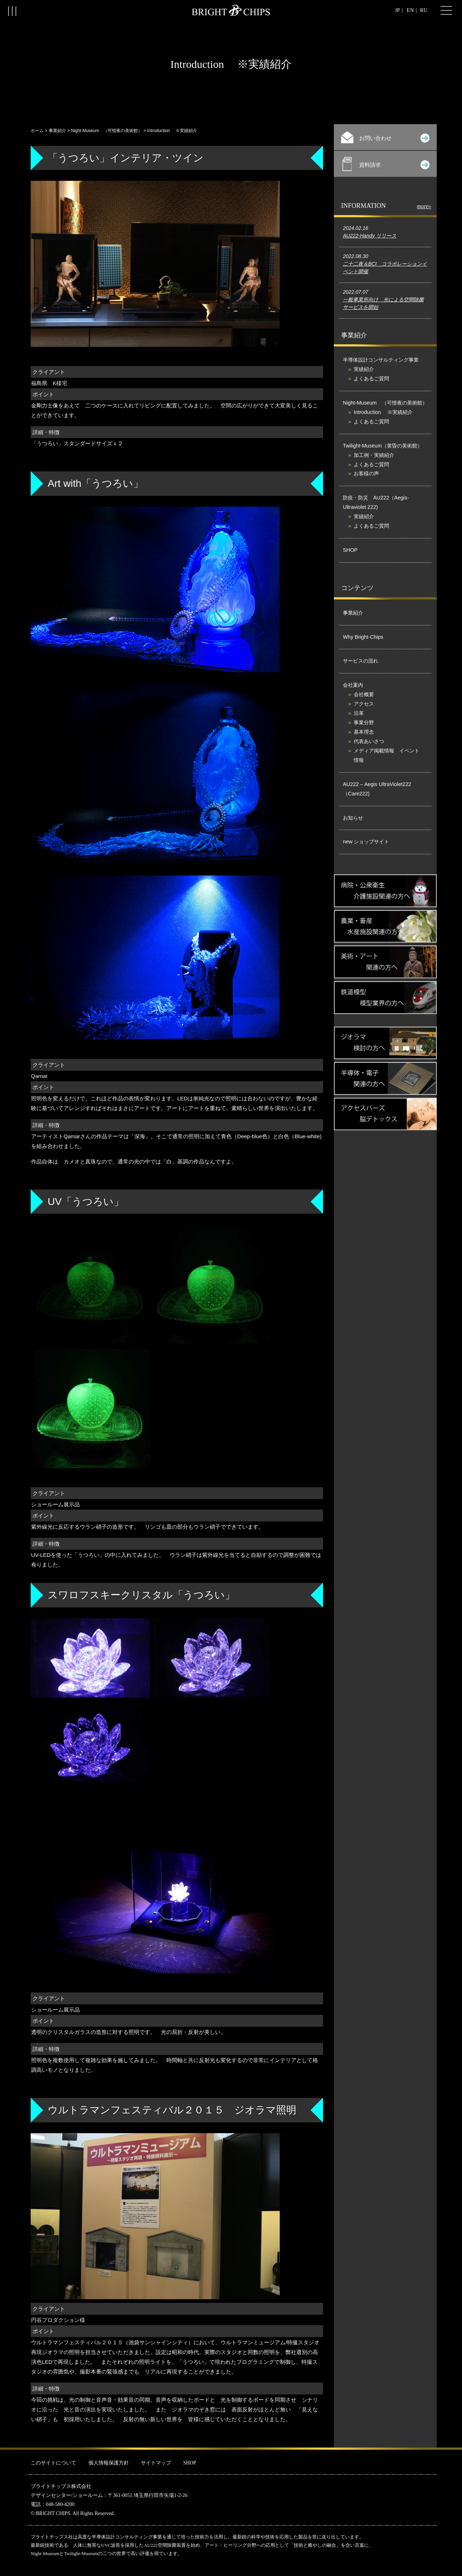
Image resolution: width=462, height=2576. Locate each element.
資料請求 (386, 164)
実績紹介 (364, 369)
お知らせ (353, 818)
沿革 (359, 713)
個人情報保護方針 (108, 2463)
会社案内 (353, 685)
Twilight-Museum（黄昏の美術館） (382, 446)
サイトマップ (156, 2463)
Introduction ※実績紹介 (383, 412)
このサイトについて (53, 2463)
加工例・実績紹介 (374, 455)
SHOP (350, 550)
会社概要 (364, 694)
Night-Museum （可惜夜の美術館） (106, 130)
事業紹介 (57, 130)
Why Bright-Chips (363, 637)
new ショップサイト (366, 841)
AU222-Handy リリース (369, 236)
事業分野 (364, 722)
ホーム (37, 130)
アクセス (364, 704)
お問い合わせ (385, 137)
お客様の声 (366, 473)
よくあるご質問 (371, 378)
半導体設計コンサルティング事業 (381, 360)
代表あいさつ (369, 741)
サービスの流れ (360, 661)
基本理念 (364, 732)
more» (424, 206)
